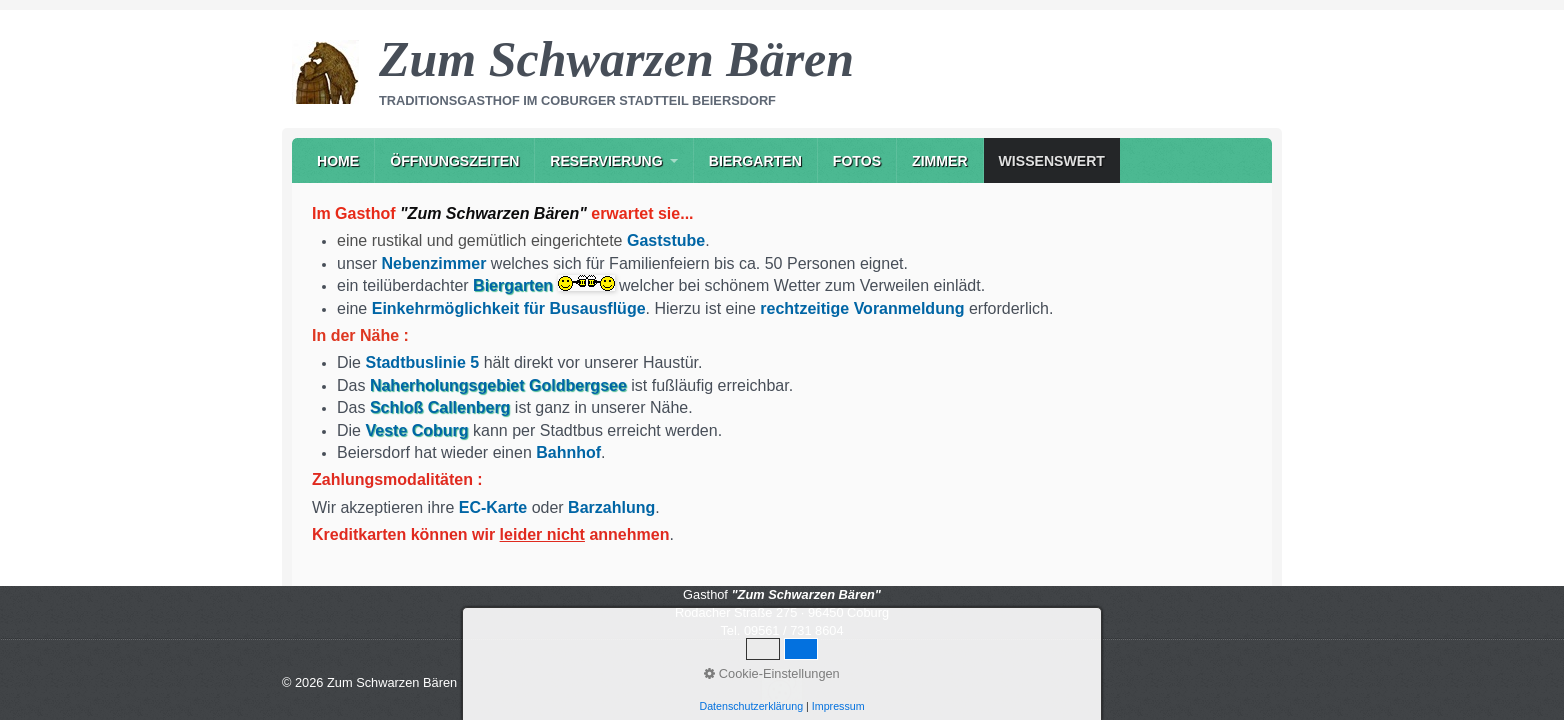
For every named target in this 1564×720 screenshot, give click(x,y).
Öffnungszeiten (454, 161)
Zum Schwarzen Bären (616, 59)
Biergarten (755, 161)
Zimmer (940, 161)
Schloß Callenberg (440, 407)
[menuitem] (338, 160)
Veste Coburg (416, 430)
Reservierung (606, 161)
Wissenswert (1052, 161)
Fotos (857, 161)
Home (338, 161)
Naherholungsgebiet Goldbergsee (498, 385)
